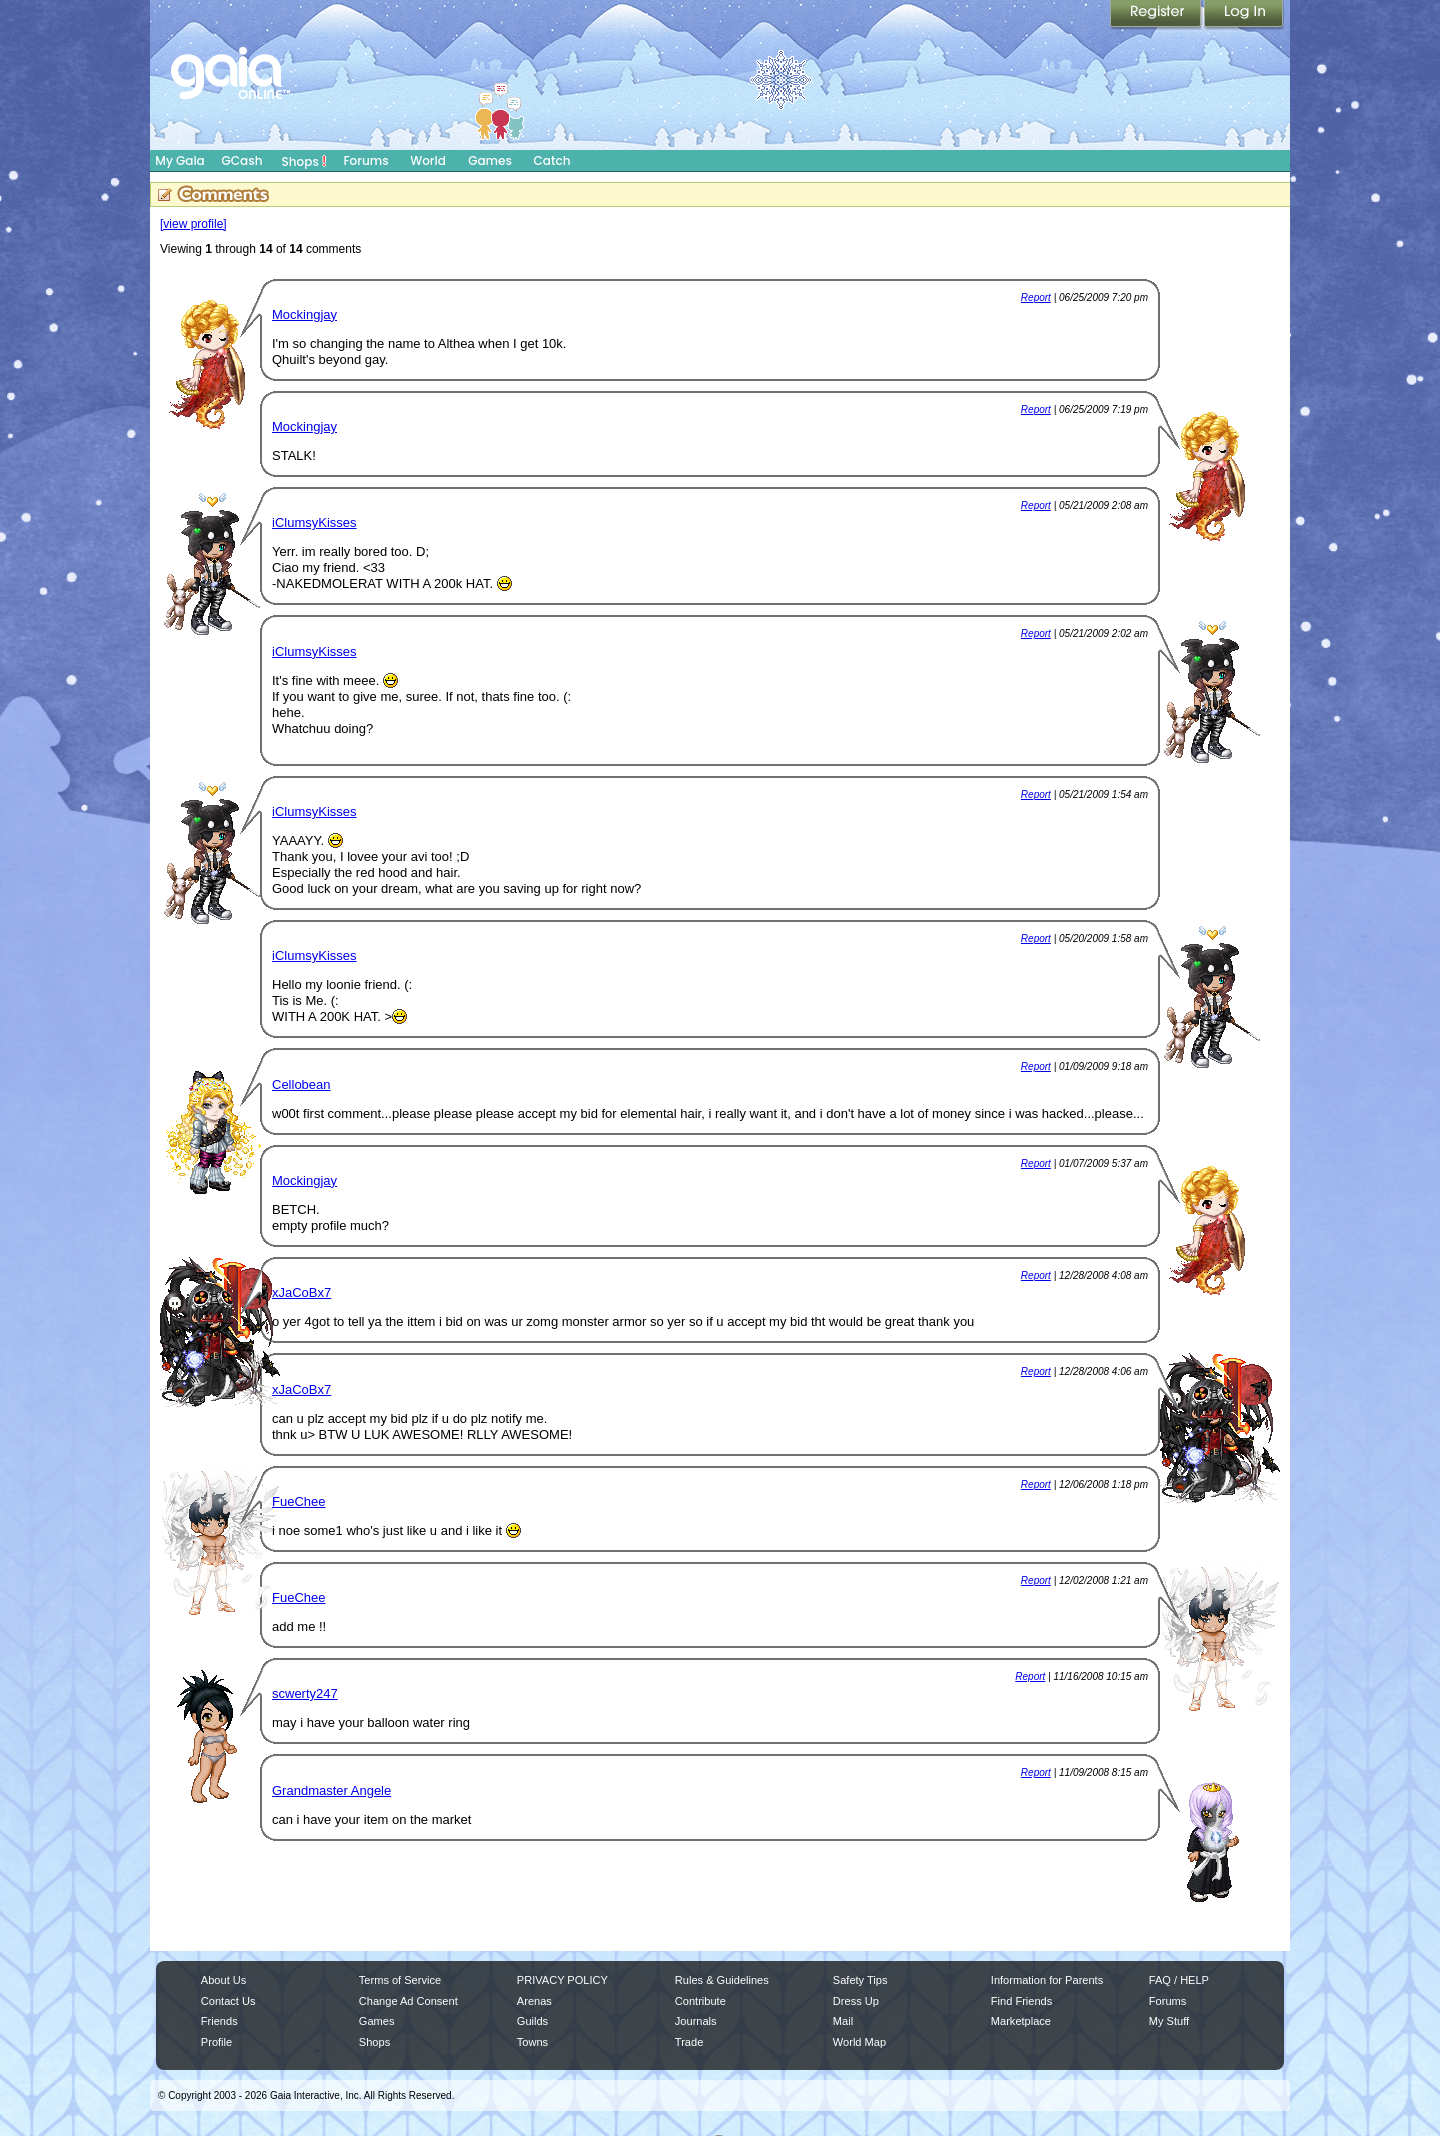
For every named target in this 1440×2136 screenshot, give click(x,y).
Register (1157, 15)
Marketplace (1021, 2021)
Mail (843, 2021)
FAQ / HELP (1179, 1980)
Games (490, 160)
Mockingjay (304, 314)
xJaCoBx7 (301, 1292)
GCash (242, 160)
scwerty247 (305, 1693)
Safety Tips (860, 1980)
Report (1036, 297)
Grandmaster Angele (331, 1790)
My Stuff (1169, 2021)
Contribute (700, 2001)
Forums (365, 160)
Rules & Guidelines (722, 1980)
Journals (696, 2021)
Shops (304, 161)
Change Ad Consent (408, 2001)
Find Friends (1021, 2001)
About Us (223, 1980)
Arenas (534, 2001)
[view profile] (193, 224)
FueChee (298, 1501)
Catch (552, 160)
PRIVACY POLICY (562, 1980)
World (428, 160)
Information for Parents (1047, 1980)
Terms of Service (400, 1980)
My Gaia (179, 160)
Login (1244, 15)
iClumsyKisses (314, 522)
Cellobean (301, 1084)
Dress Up (856, 2001)
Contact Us (228, 2001)
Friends (219, 2021)
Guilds (532, 2021)
